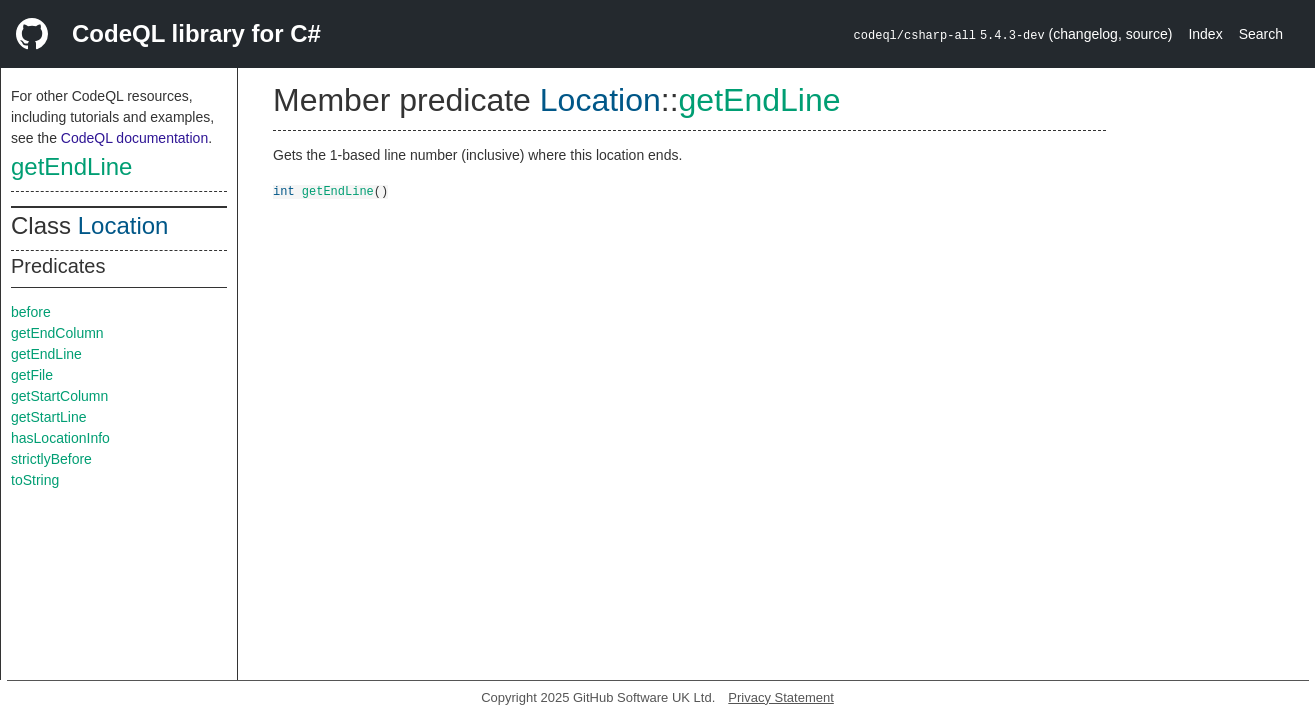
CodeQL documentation (134, 138)
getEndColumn (57, 333)
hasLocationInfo (60, 438)
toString (35, 480)
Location (123, 225)
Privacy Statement (781, 697)
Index (1205, 34)
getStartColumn (59, 396)
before (31, 312)
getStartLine (49, 417)
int (284, 190)
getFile (32, 375)
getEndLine (71, 166)
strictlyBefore (51, 459)
